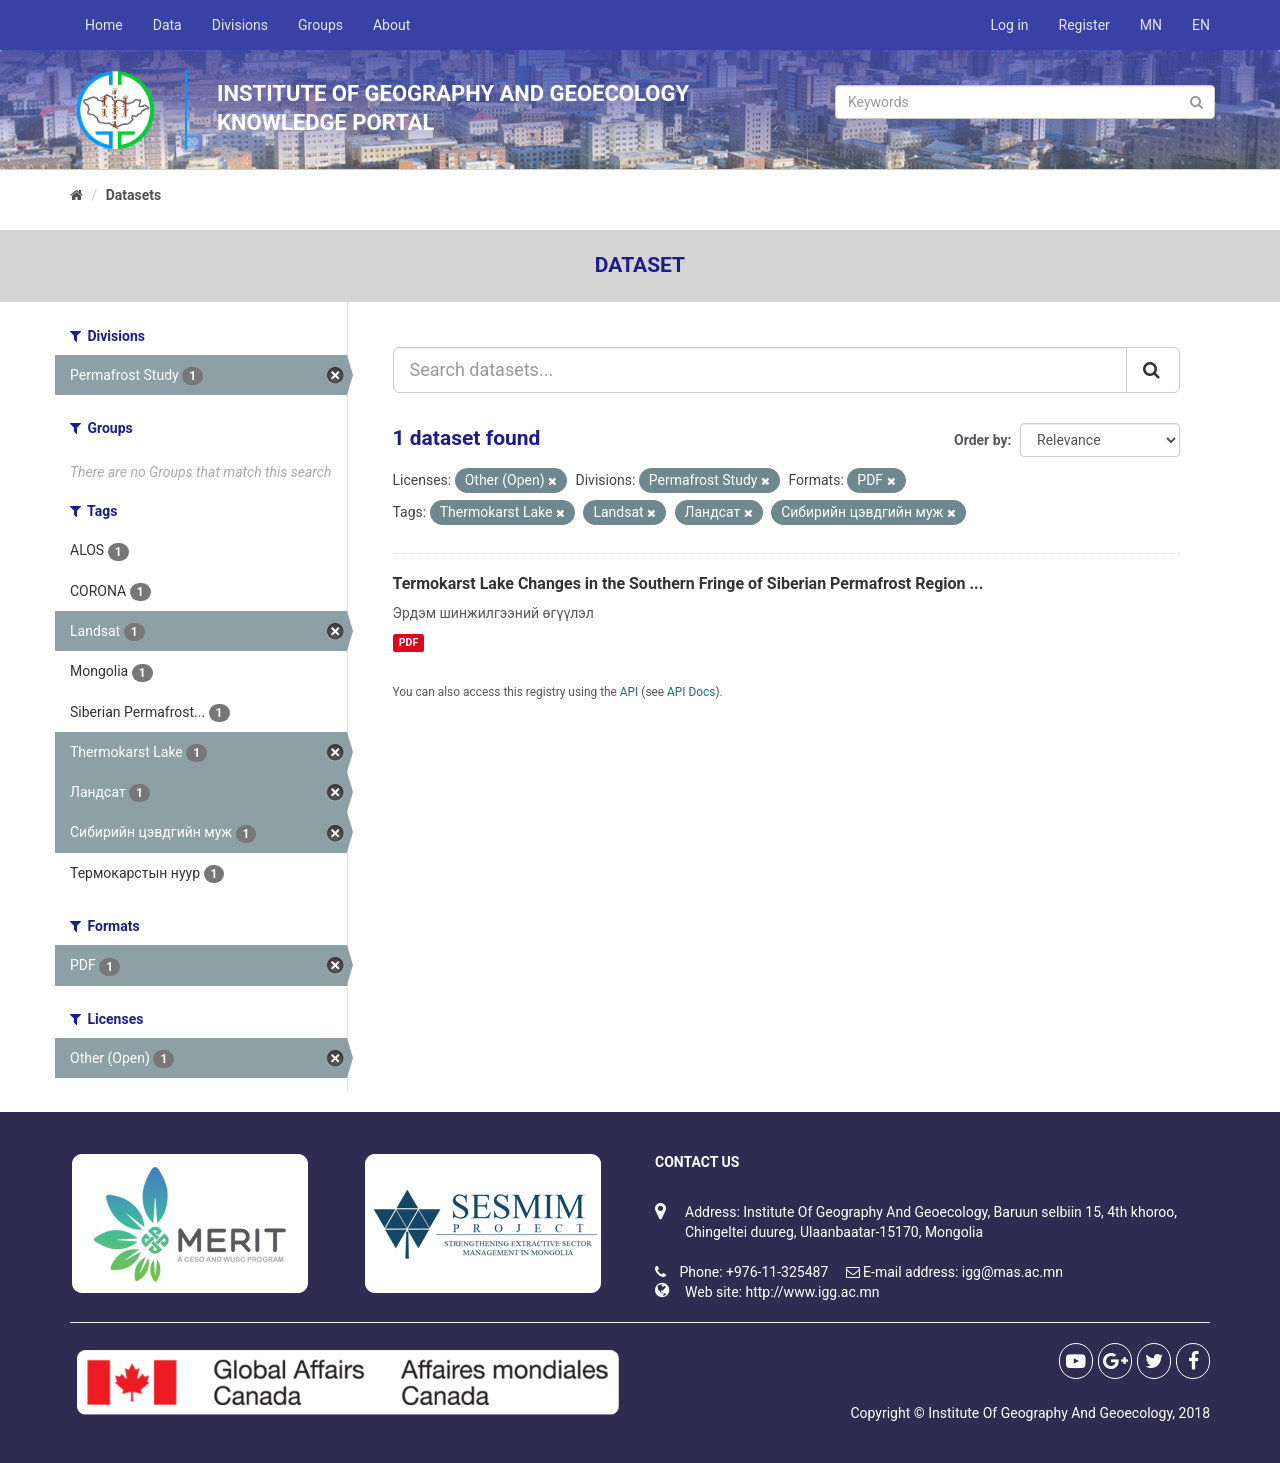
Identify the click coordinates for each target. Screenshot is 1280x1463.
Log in (1010, 25)
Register (1084, 25)
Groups (320, 25)
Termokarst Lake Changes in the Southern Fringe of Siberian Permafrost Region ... (688, 583)
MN (1151, 25)
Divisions (240, 25)
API (629, 692)
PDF (408, 642)
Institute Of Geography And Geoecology (1050, 1413)
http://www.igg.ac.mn (812, 1292)
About (391, 25)
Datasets (134, 195)
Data (167, 25)
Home (104, 25)
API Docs (691, 692)
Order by (981, 440)
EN (1201, 25)
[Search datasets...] (760, 370)
